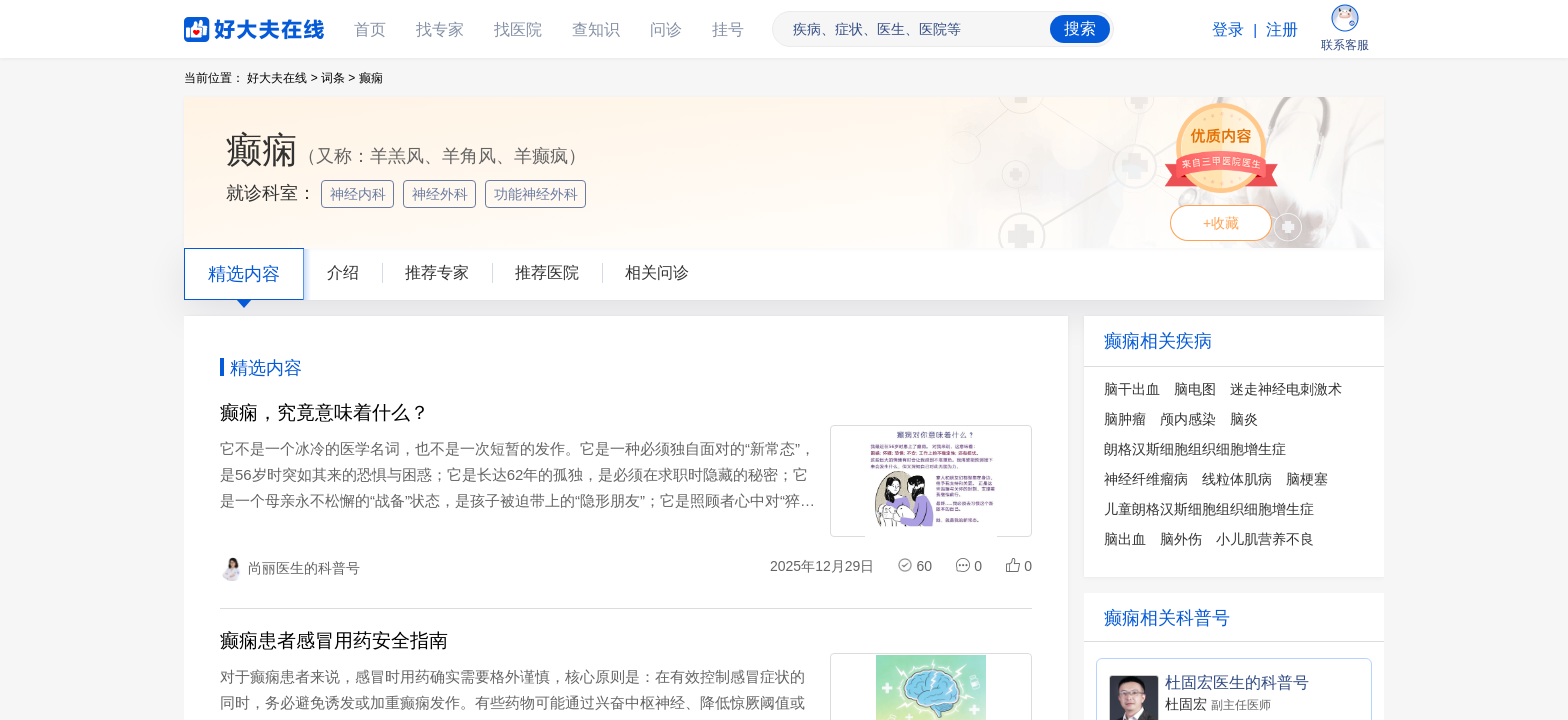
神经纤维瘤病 (1146, 479)
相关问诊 (657, 272)
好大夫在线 (224, 25)
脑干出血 (1132, 389)
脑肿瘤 (1125, 419)
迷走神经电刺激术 (1286, 389)
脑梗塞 (1307, 479)
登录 (1228, 29)
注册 (1282, 29)
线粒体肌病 (1237, 479)
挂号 (728, 29)
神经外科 (442, 194)
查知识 (596, 29)
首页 (370, 29)
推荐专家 (437, 272)
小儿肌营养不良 (1265, 539)
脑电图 (1195, 389)
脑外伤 (1181, 539)
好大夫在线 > (282, 78)
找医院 (518, 29)
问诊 (666, 29)
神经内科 (360, 194)
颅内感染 (1188, 419)
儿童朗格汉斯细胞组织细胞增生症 (1209, 509)
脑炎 (1244, 419)
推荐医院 (547, 272)
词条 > (338, 78)
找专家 (440, 29)
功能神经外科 (538, 194)
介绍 (343, 272)
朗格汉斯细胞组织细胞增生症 (1195, 449)
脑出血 (1125, 539)
